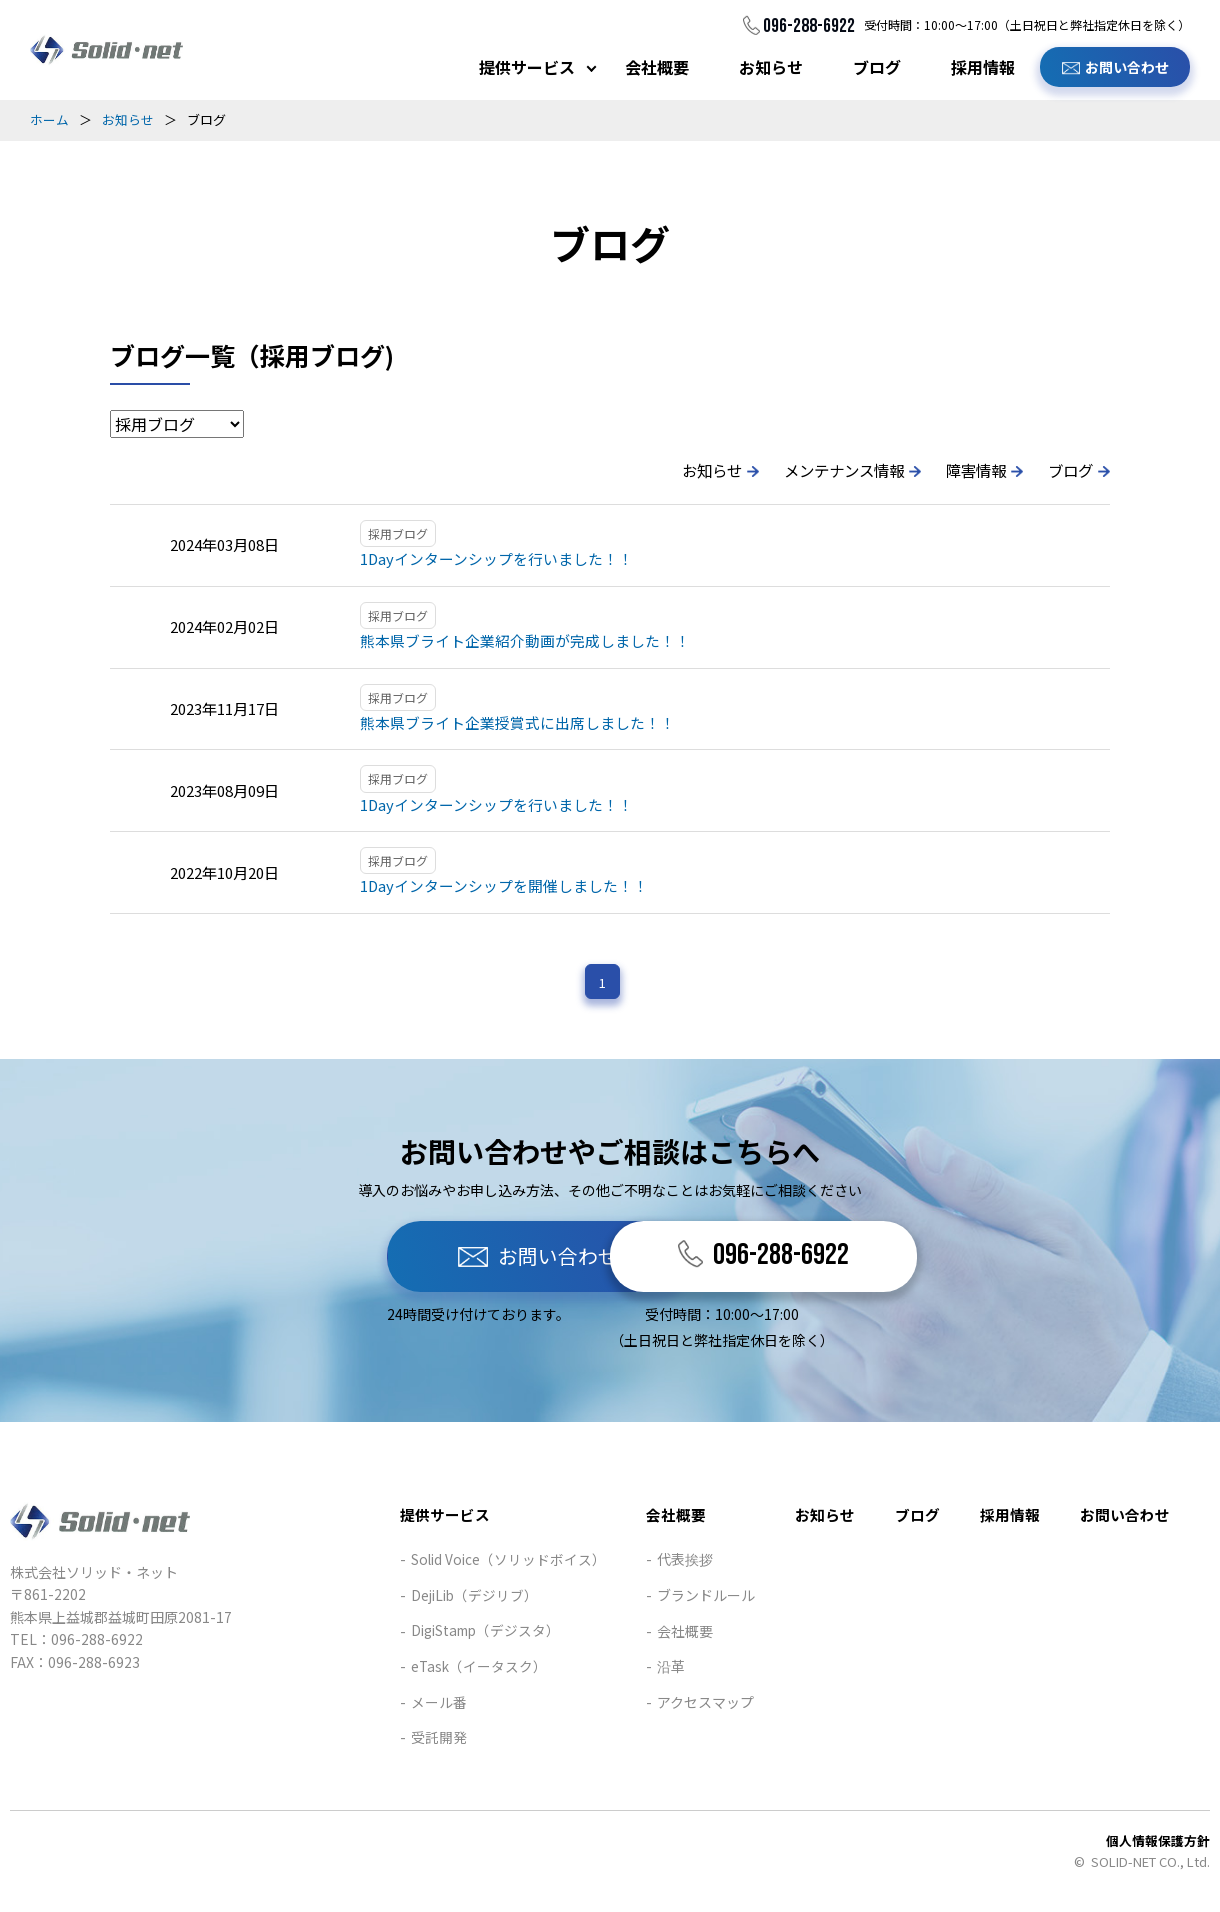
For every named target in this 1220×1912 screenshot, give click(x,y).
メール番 (436, 1706)
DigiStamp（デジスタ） (486, 1635)
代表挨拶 (685, 1563)
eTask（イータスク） (477, 1670)
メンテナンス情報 (833, 470)
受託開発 (436, 1741)
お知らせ (771, 67)
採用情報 (983, 67)
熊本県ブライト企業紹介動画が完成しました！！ (525, 640)
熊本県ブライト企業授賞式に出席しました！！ (517, 723)
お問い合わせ (1127, 67)
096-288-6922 (808, 26)
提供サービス (527, 67)
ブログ (877, 67)
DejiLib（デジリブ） (473, 1599)
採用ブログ (398, 533)
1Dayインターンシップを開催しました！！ (504, 887)
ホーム (49, 119)
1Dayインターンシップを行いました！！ (497, 558)
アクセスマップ (705, 1706)
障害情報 (971, 470)
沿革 (671, 1670)
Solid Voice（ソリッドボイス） (507, 1563)
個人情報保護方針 (1158, 1844)
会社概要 (657, 67)
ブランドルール (706, 1599)
